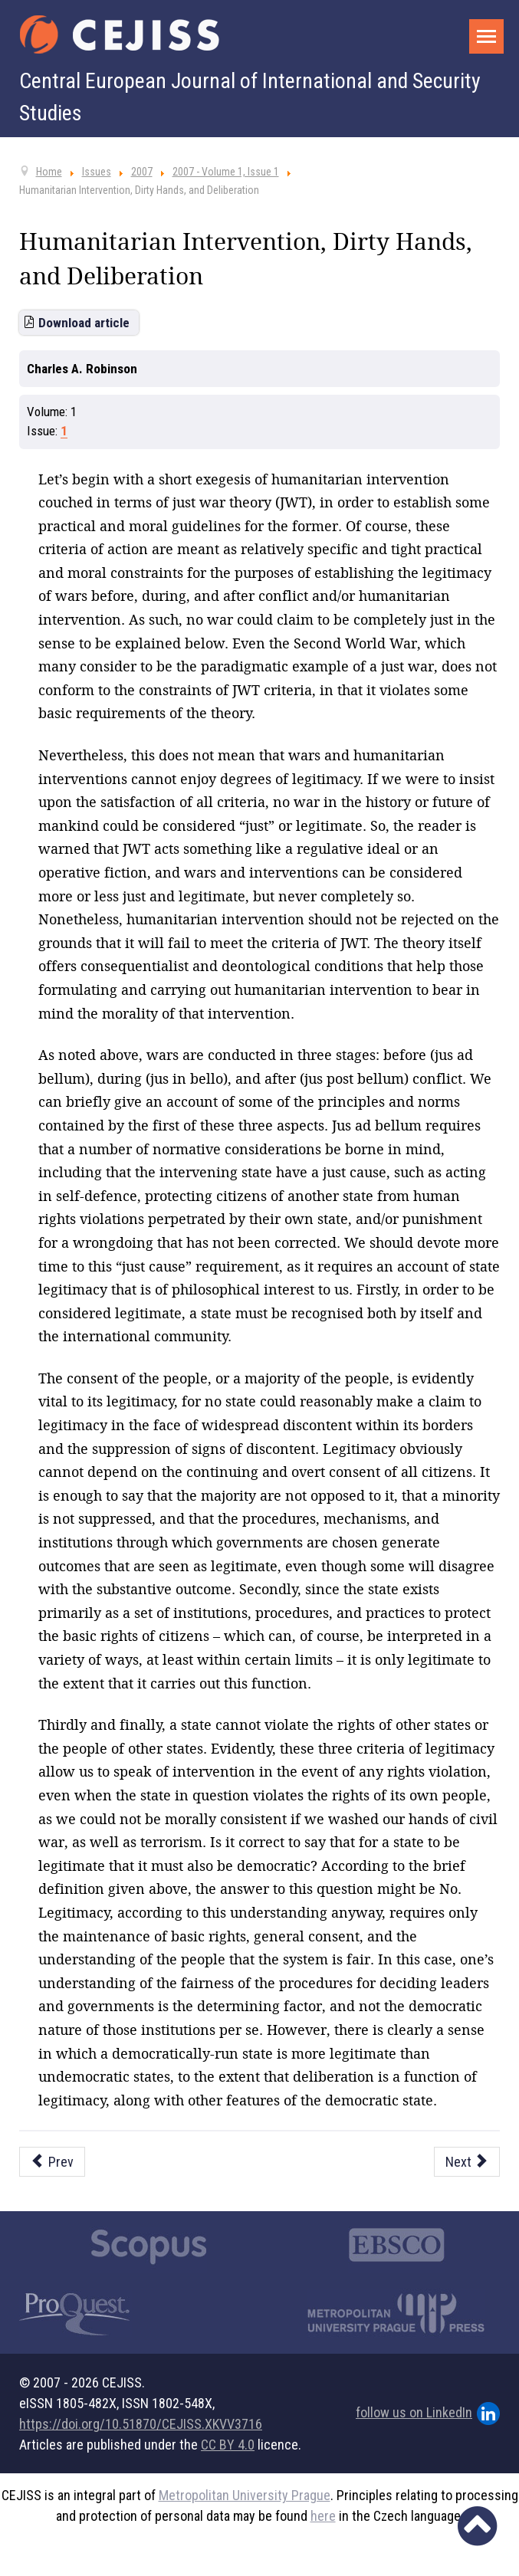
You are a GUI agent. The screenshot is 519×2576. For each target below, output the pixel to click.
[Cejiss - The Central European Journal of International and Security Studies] (119, 34)
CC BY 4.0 (228, 2445)
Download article (84, 322)
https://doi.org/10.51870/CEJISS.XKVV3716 (140, 2424)
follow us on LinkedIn (428, 2413)
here (323, 2516)
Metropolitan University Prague (244, 2495)
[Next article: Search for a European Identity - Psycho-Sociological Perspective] (467, 2162)
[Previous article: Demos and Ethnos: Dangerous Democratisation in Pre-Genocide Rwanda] (52, 2162)
